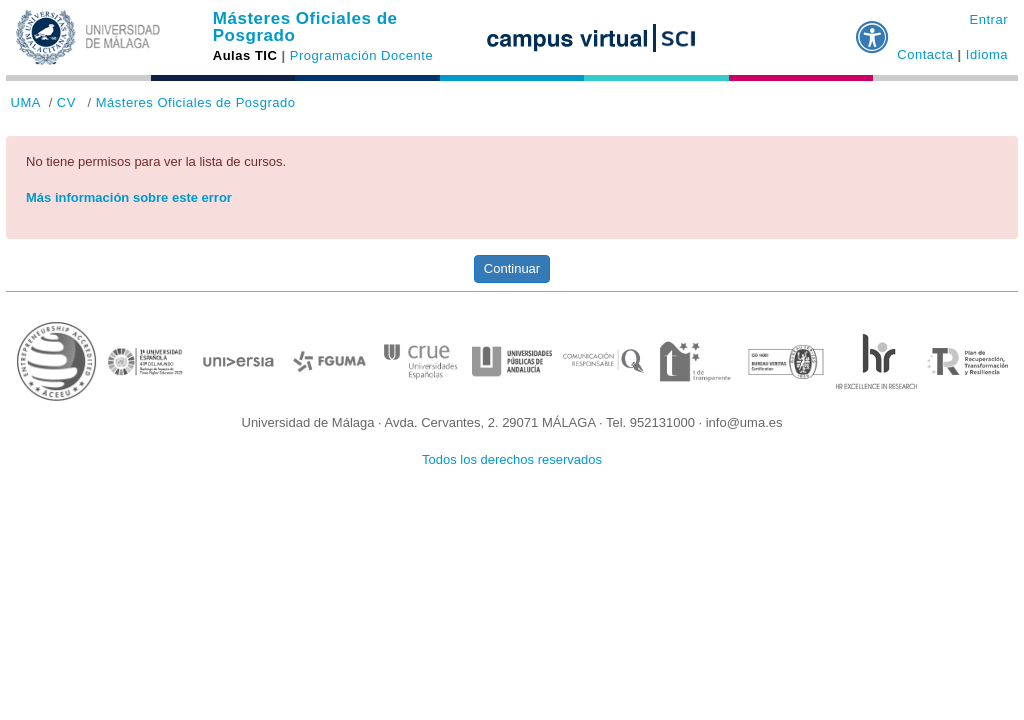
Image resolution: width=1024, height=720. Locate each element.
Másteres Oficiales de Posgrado (305, 27)
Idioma (987, 54)
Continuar (512, 268)
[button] (873, 29)
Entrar (988, 19)
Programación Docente (361, 55)
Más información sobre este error (129, 197)
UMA (26, 102)
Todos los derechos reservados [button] (512, 459)
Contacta (925, 54)
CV (66, 102)
